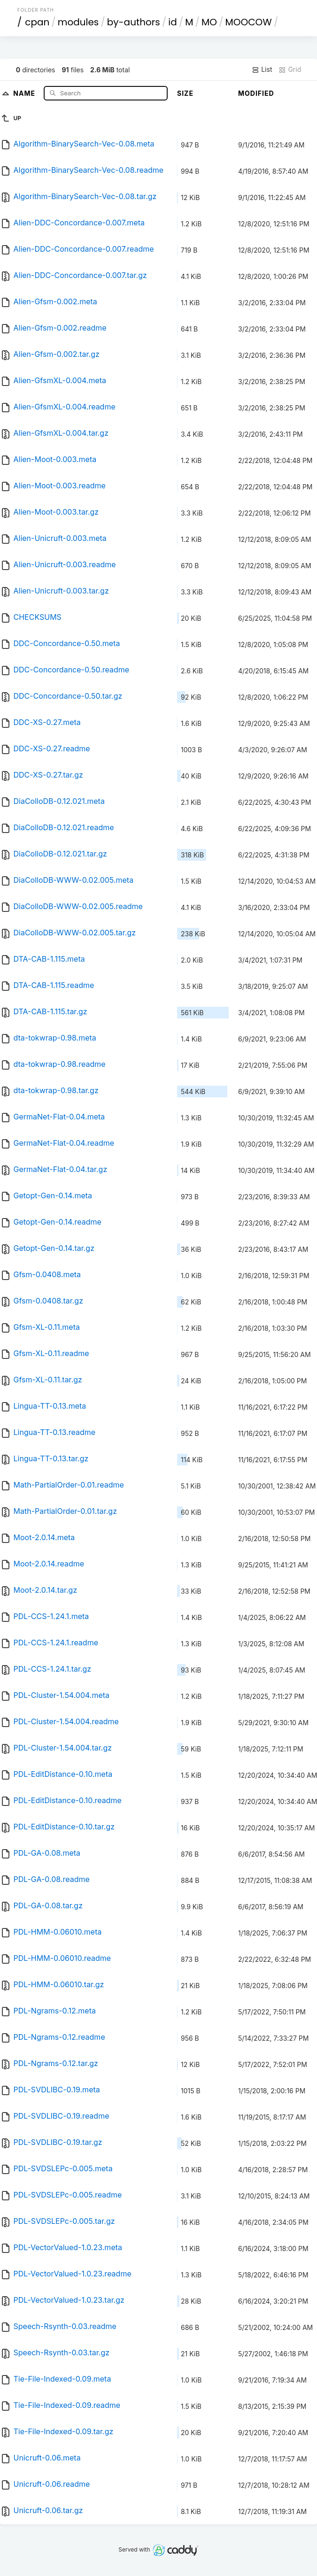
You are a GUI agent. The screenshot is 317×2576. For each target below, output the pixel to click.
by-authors (133, 22)
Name (25, 93)
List (262, 69)
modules (78, 22)
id (172, 22)
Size (185, 93)
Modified (256, 93)
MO (209, 22)
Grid (289, 69)
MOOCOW (248, 22)
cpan (37, 22)
